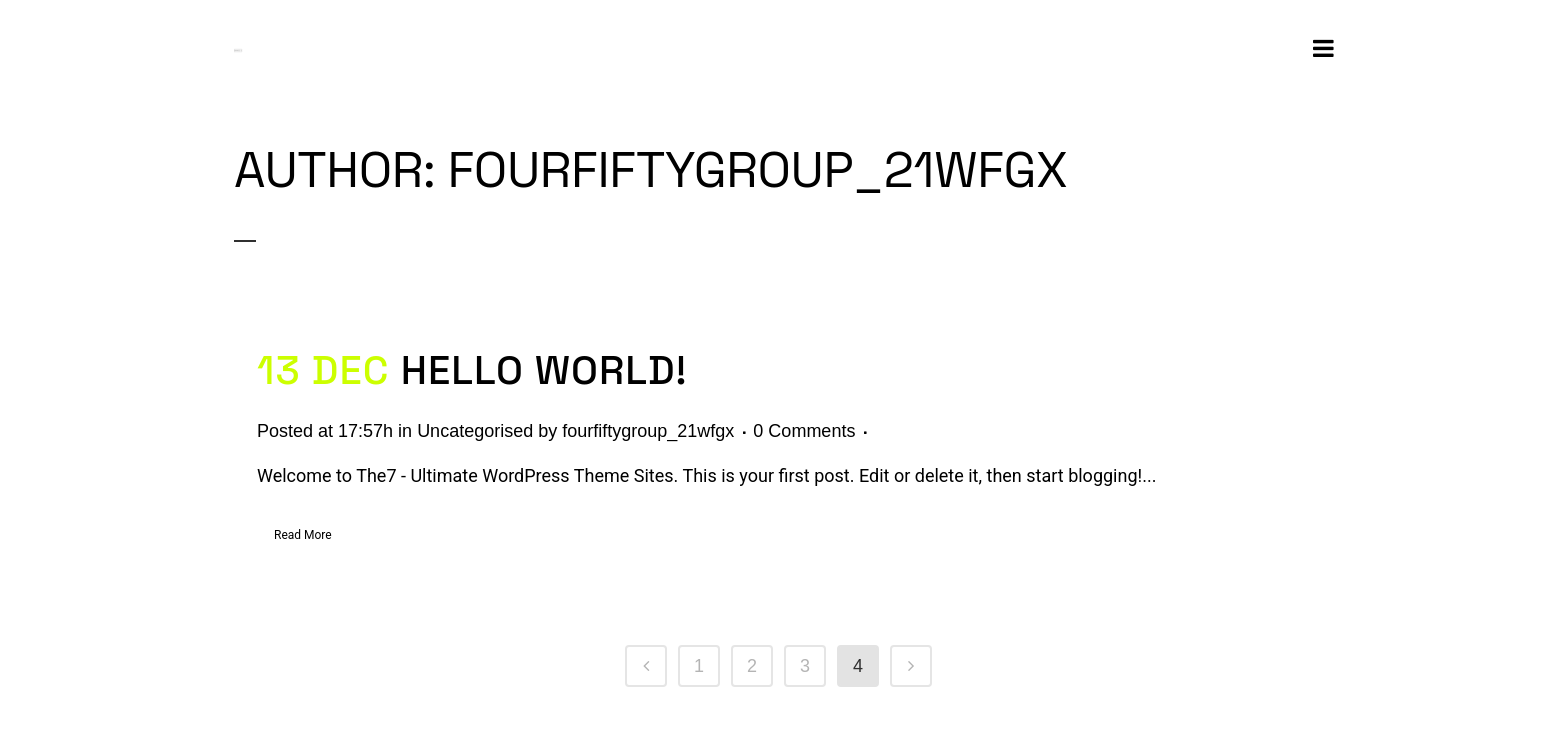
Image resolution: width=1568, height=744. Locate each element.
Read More (303, 535)
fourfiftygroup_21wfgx (648, 431)
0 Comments (804, 431)
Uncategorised (475, 431)
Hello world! (544, 370)
